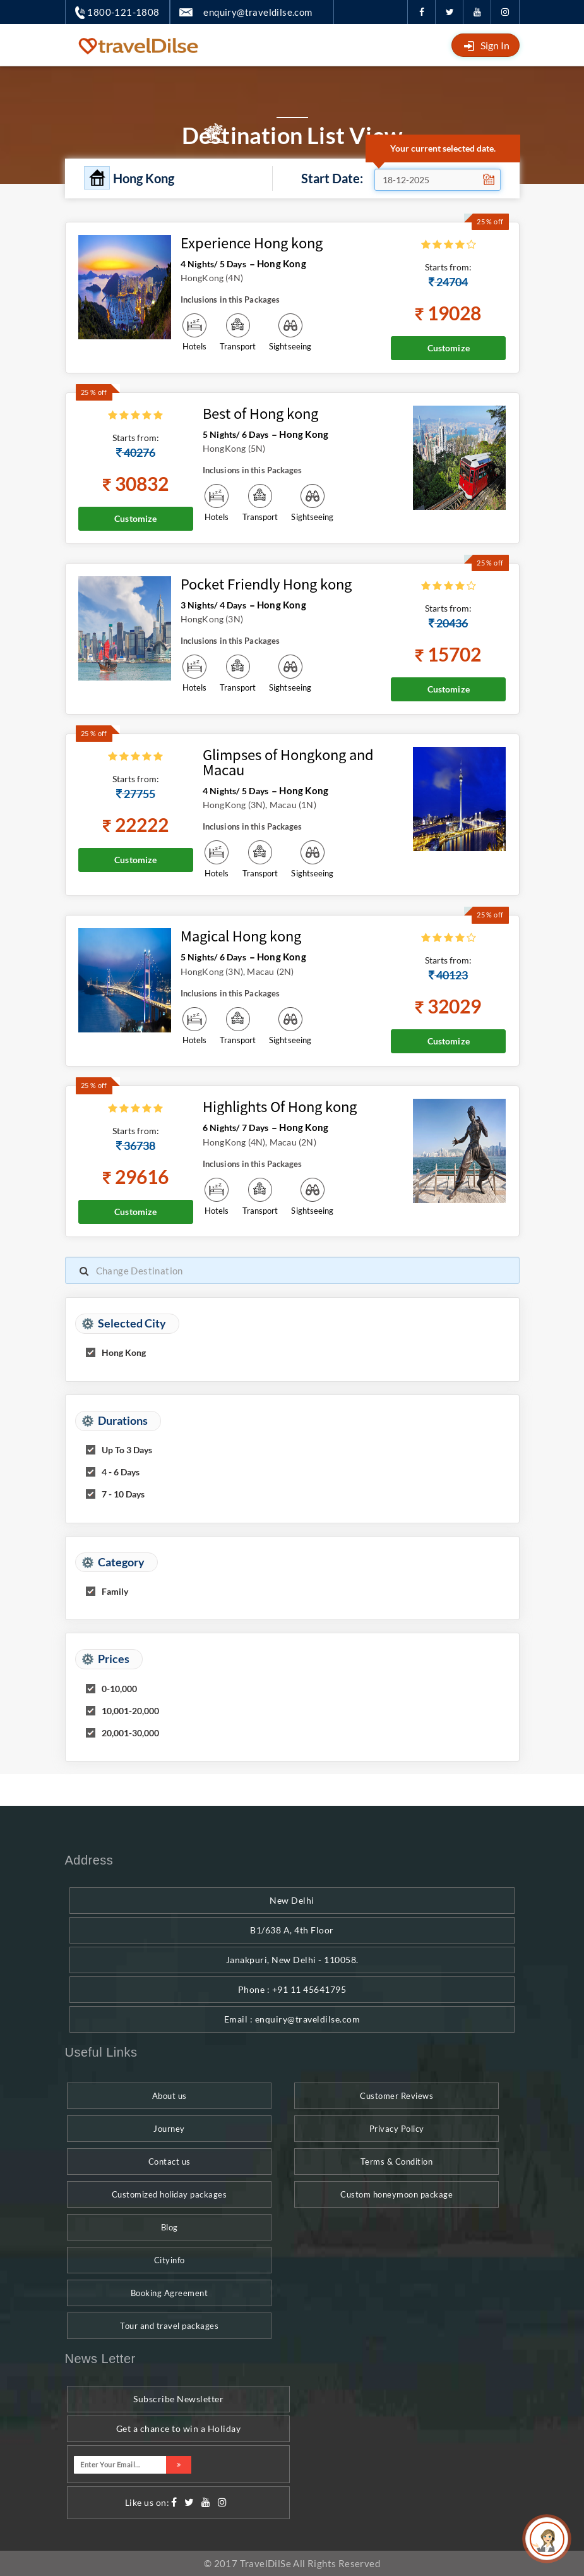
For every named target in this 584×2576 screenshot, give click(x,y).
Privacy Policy (396, 2129)
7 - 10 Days (123, 1494)
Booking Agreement (169, 2293)
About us (169, 2096)
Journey (169, 2129)
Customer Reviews (396, 2096)
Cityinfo (169, 2260)
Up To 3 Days (127, 1449)
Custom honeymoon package (396, 2194)
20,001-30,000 (130, 1732)
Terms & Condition (397, 2161)
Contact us (169, 2161)
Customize (448, 347)
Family (115, 1591)
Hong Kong (124, 1352)
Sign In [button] (495, 45)
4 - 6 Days (121, 1471)
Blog (169, 2227)
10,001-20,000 (130, 1710)
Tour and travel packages (169, 2326)
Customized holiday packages (169, 2194)
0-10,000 (119, 1688)
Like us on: (147, 2502)
